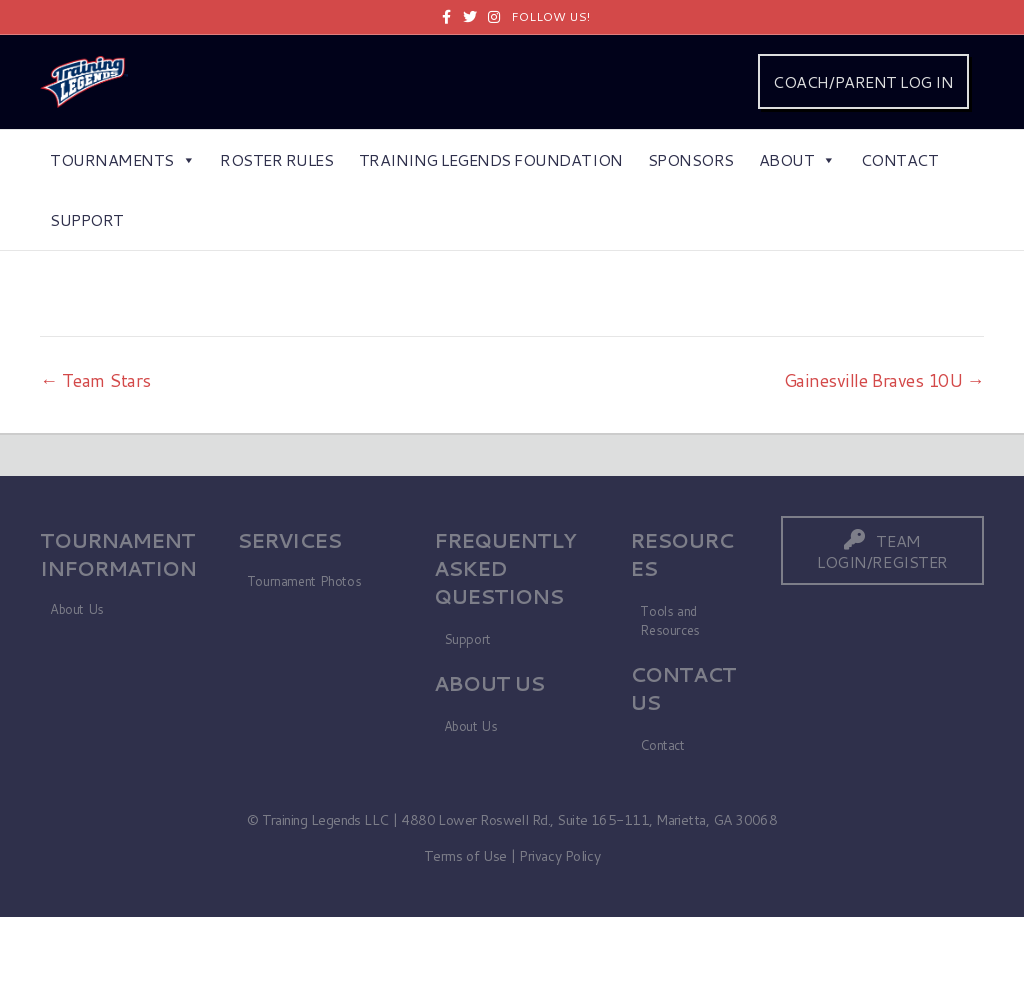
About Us (77, 609)
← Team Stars (95, 380)
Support (87, 219)
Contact (900, 159)
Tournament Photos (304, 581)
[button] (882, 550)
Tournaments (122, 159)
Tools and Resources (670, 620)
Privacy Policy (559, 856)
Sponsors (691, 159)
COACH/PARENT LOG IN (863, 81)
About (797, 159)
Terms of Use (465, 856)
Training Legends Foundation (491, 159)
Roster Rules (276, 159)
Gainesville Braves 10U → (884, 380)
